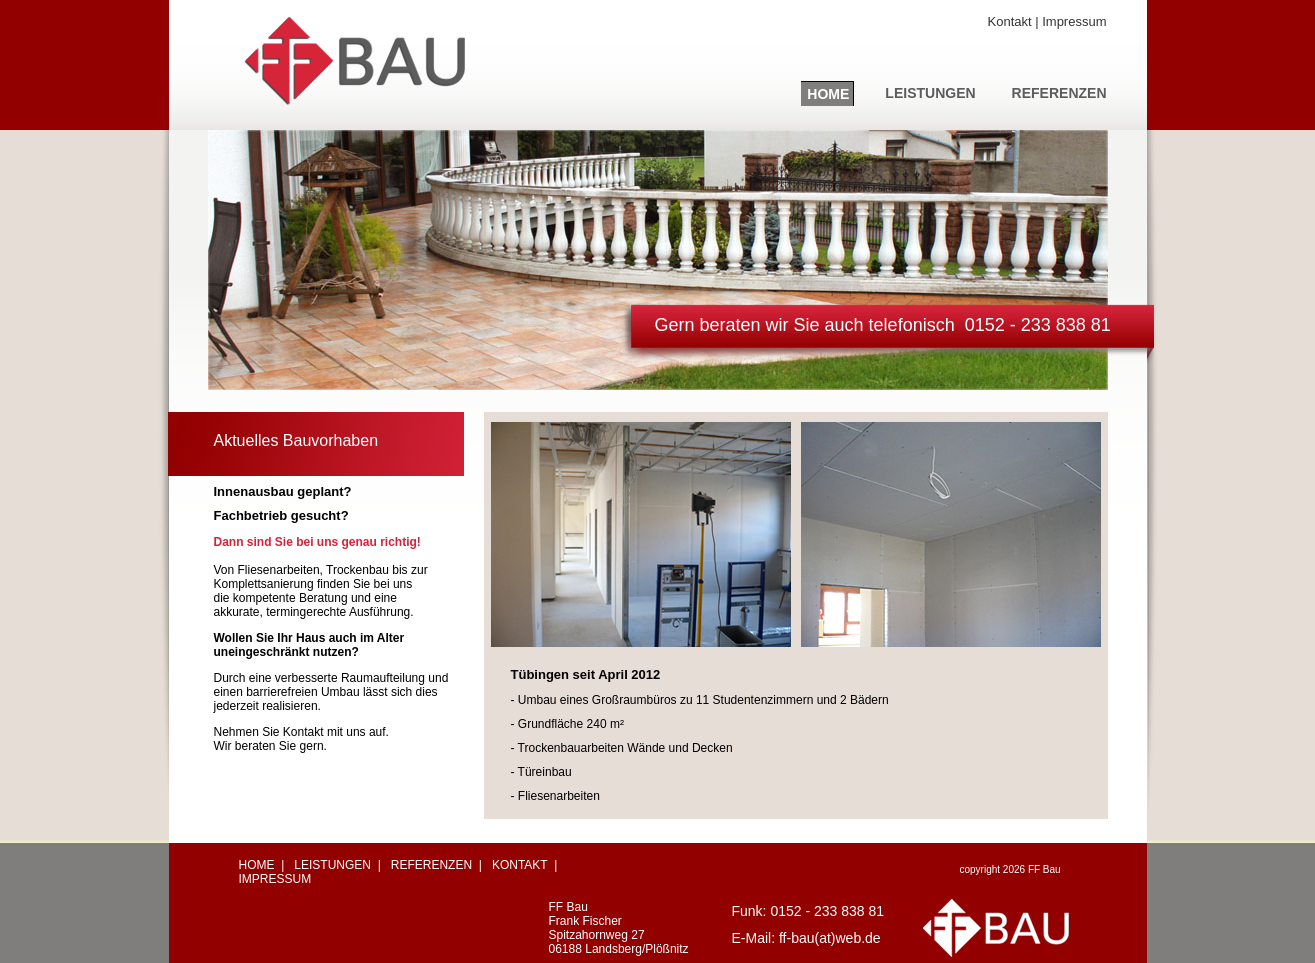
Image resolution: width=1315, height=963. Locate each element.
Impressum (1074, 21)
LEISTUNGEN (930, 93)
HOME (828, 94)
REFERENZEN (1059, 93)
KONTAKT (520, 865)
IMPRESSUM (275, 879)
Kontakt (1010, 21)
